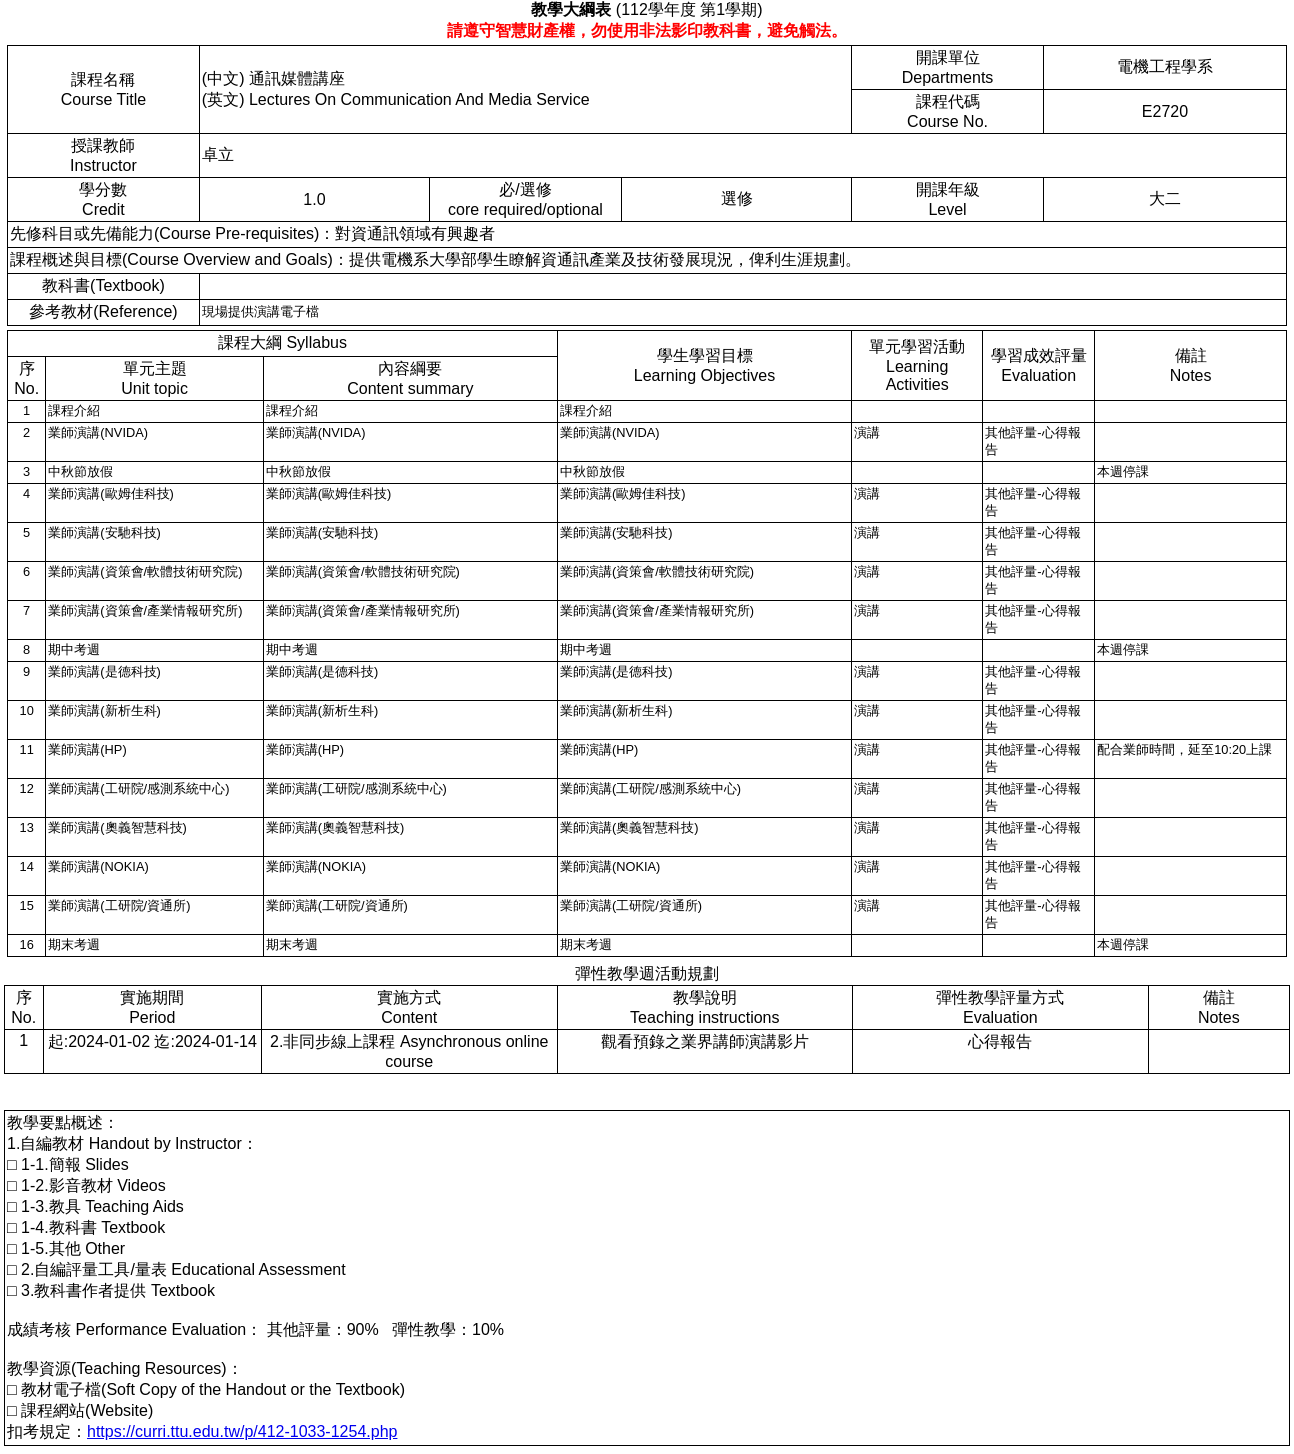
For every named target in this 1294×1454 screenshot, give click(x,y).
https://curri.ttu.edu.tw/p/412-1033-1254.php (242, 1431)
